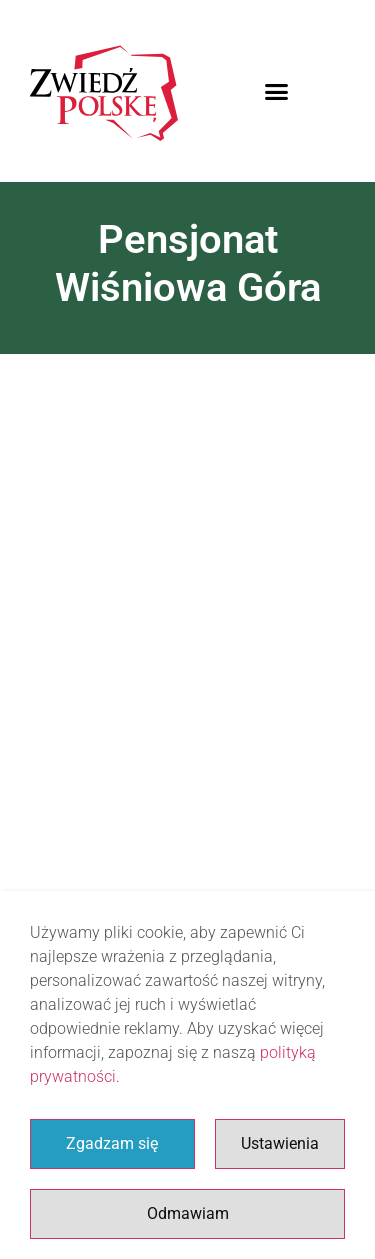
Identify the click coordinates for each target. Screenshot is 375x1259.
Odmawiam (188, 1213)
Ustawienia (280, 1143)
